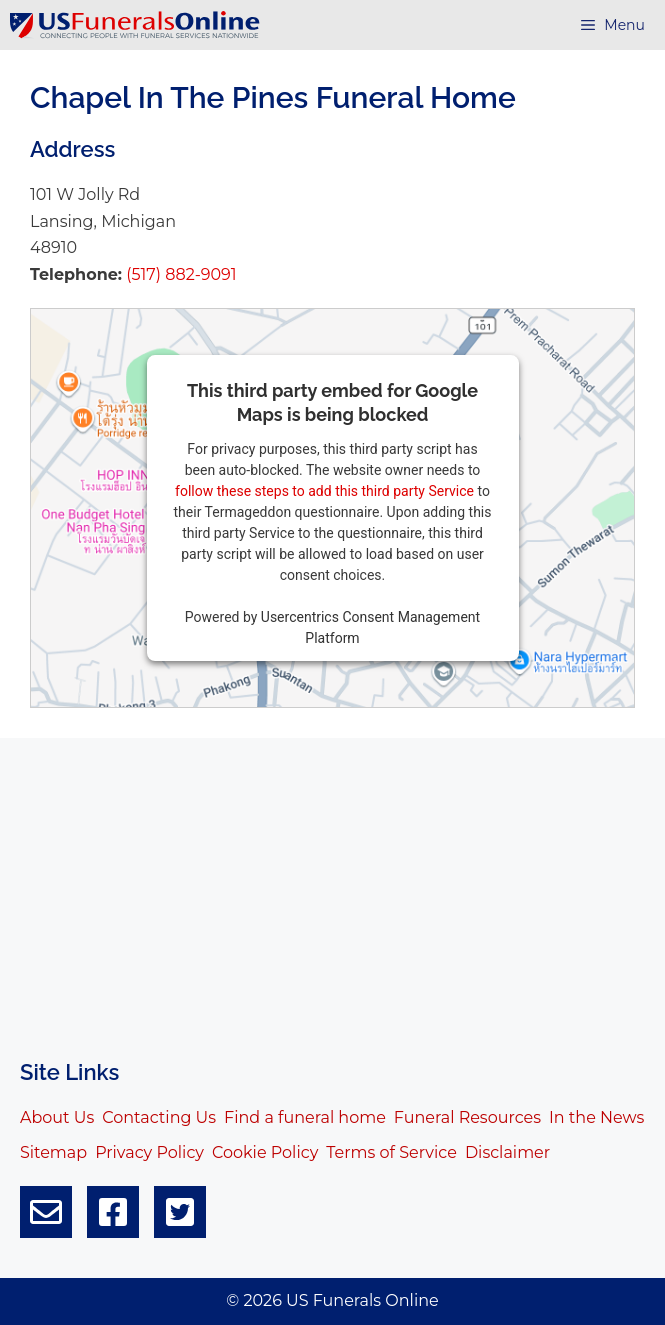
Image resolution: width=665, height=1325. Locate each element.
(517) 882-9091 (179, 274)
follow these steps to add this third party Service (324, 491)
